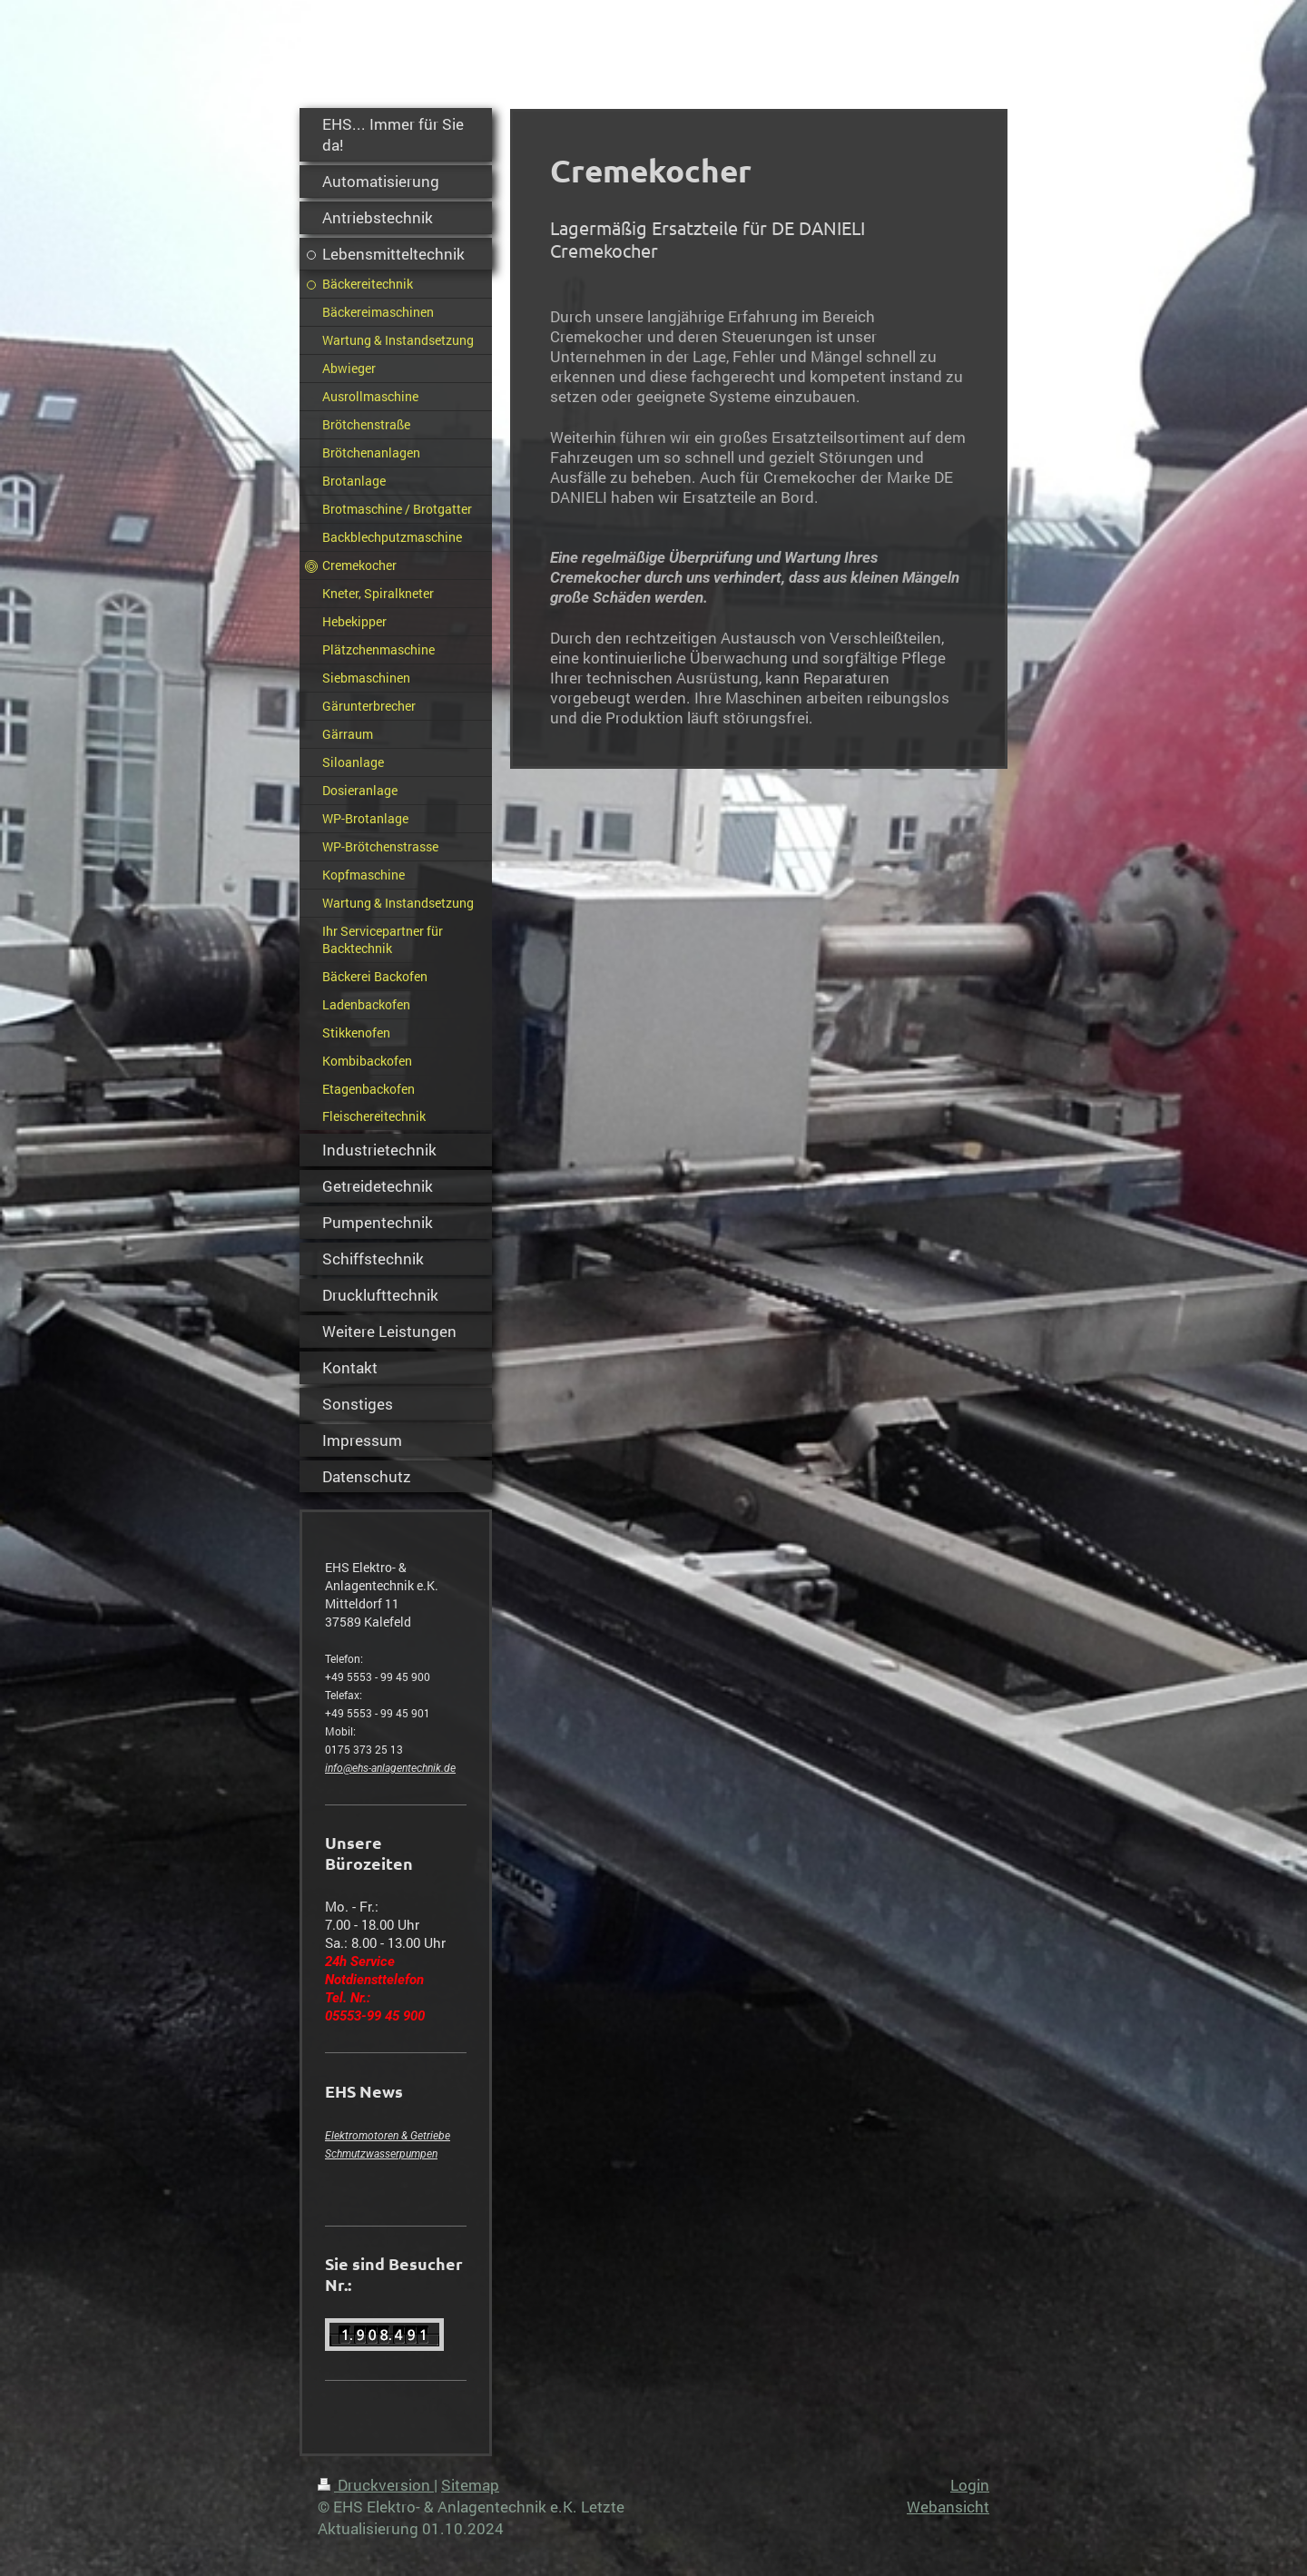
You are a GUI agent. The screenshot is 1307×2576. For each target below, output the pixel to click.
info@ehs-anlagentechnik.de (390, 1768)
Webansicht (948, 2506)
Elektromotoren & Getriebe (387, 2135)
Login (969, 2484)
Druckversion (376, 2484)
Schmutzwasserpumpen (381, 2154)
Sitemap (470, 2484)
